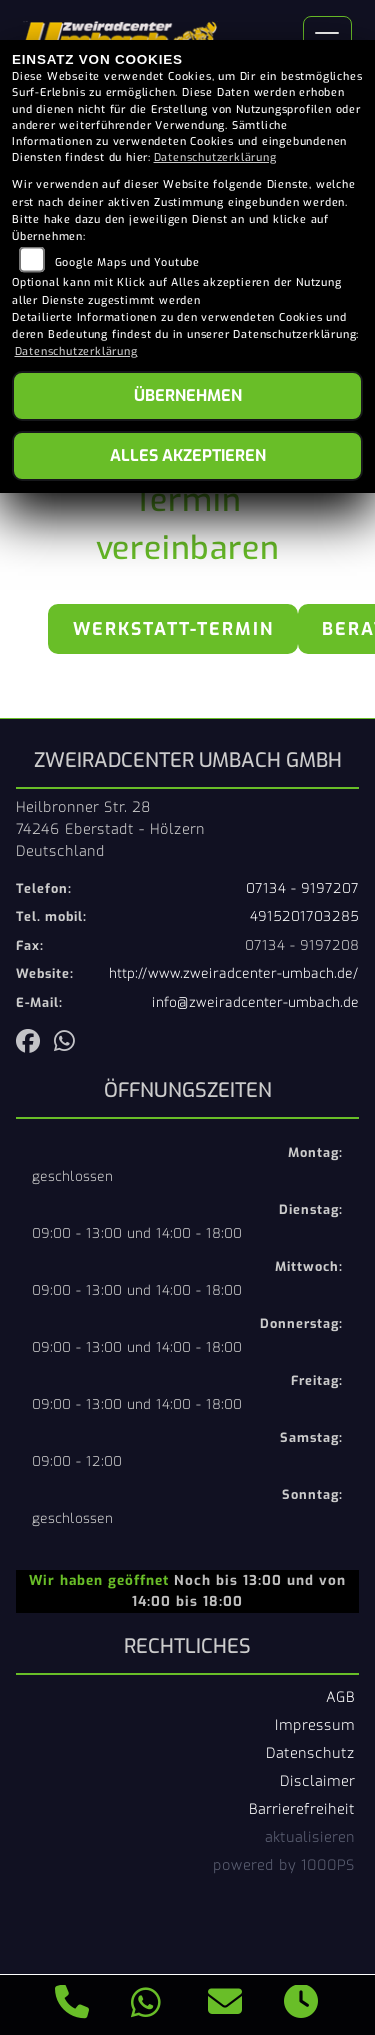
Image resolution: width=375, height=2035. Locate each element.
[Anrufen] (72, 2005)
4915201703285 (304, 916)
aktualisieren (310, 1837)
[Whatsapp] (146, 2005)
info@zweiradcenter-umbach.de (255, 1002)
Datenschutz (310, 1753)
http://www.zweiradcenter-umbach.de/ (234, 973)
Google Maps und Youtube (127, 262)
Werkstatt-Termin (173, 629)
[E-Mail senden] (225, 2005)
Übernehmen (188, 395)
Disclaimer (317, 1781)
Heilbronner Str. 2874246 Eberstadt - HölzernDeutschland (110, 829)
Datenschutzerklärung (215, 157)
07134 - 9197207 (302, 888)
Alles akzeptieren (188, 455)
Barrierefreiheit (302, 1809)
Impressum (315, 1725)
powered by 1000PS (284, 1865)
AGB (340, 1697)
